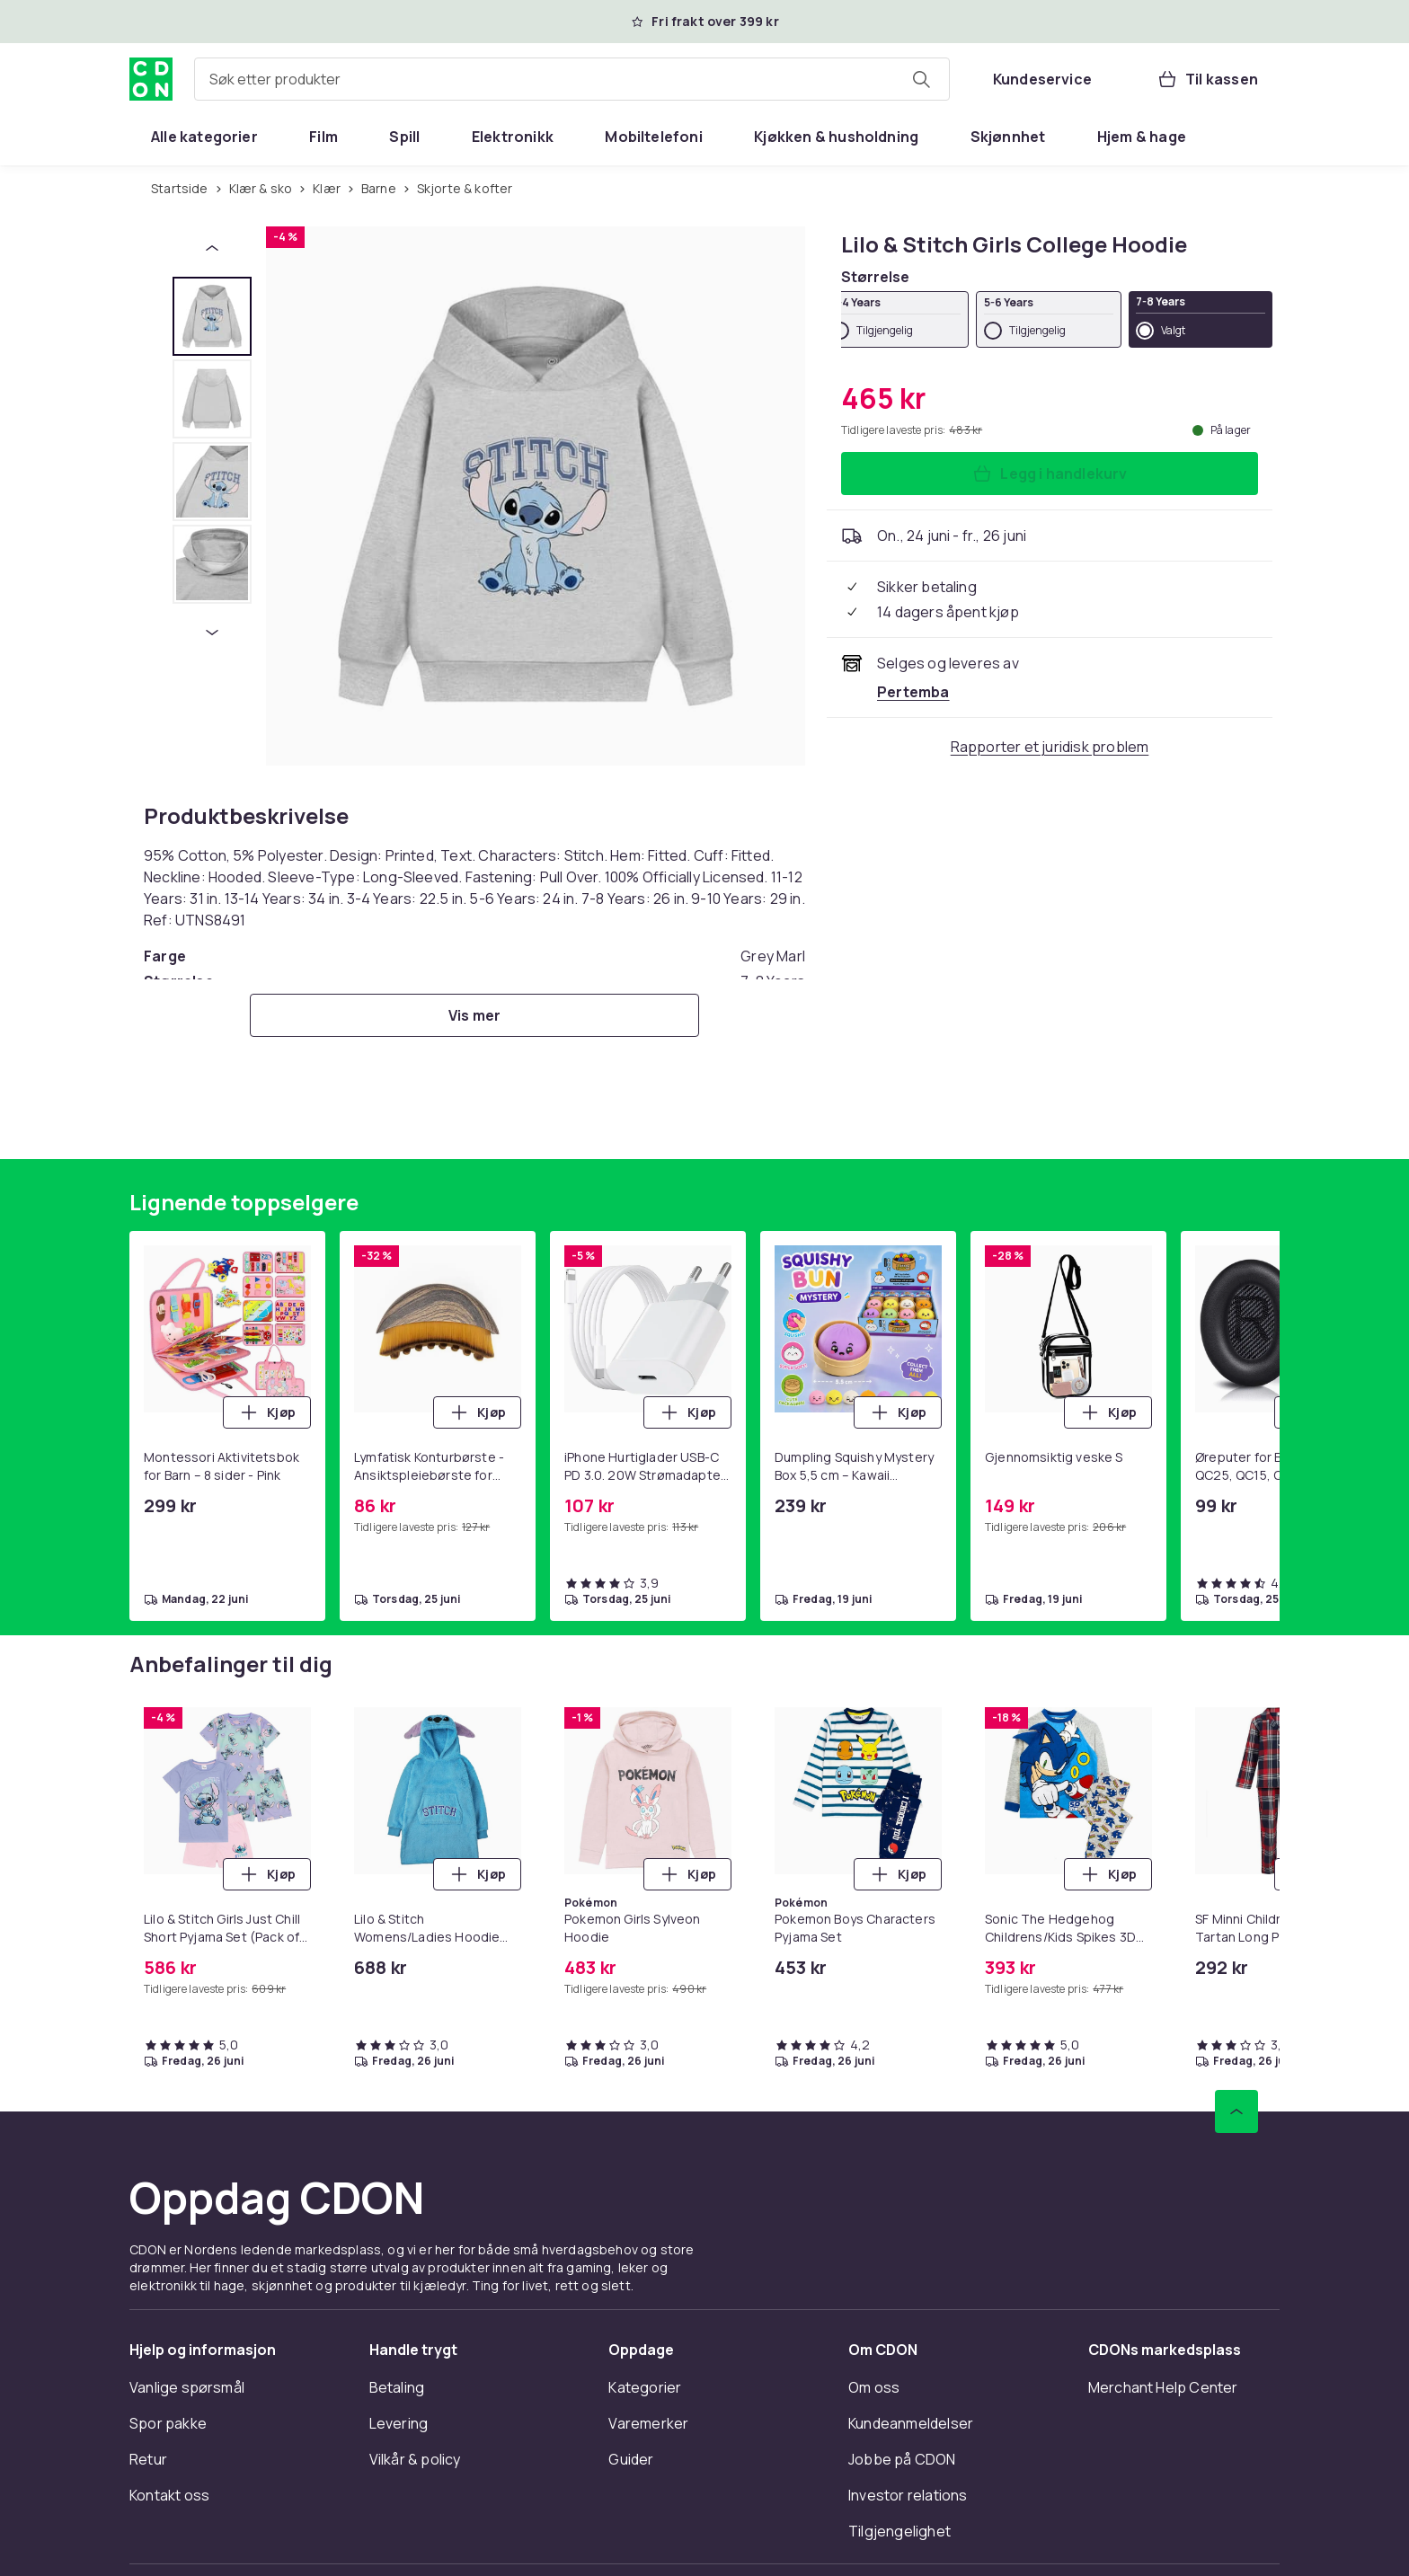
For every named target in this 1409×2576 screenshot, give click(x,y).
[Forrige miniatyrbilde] (212, 248)
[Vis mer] (474, 1015)
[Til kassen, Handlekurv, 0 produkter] (1207, 79)
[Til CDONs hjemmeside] (151, 79)
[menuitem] (204, 136)
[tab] (212, 316)
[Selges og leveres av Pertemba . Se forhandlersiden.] (913, 692)
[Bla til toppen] (1236, 2111)
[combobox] (572, 79)
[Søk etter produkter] (921, 79)
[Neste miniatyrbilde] (212, 632)
